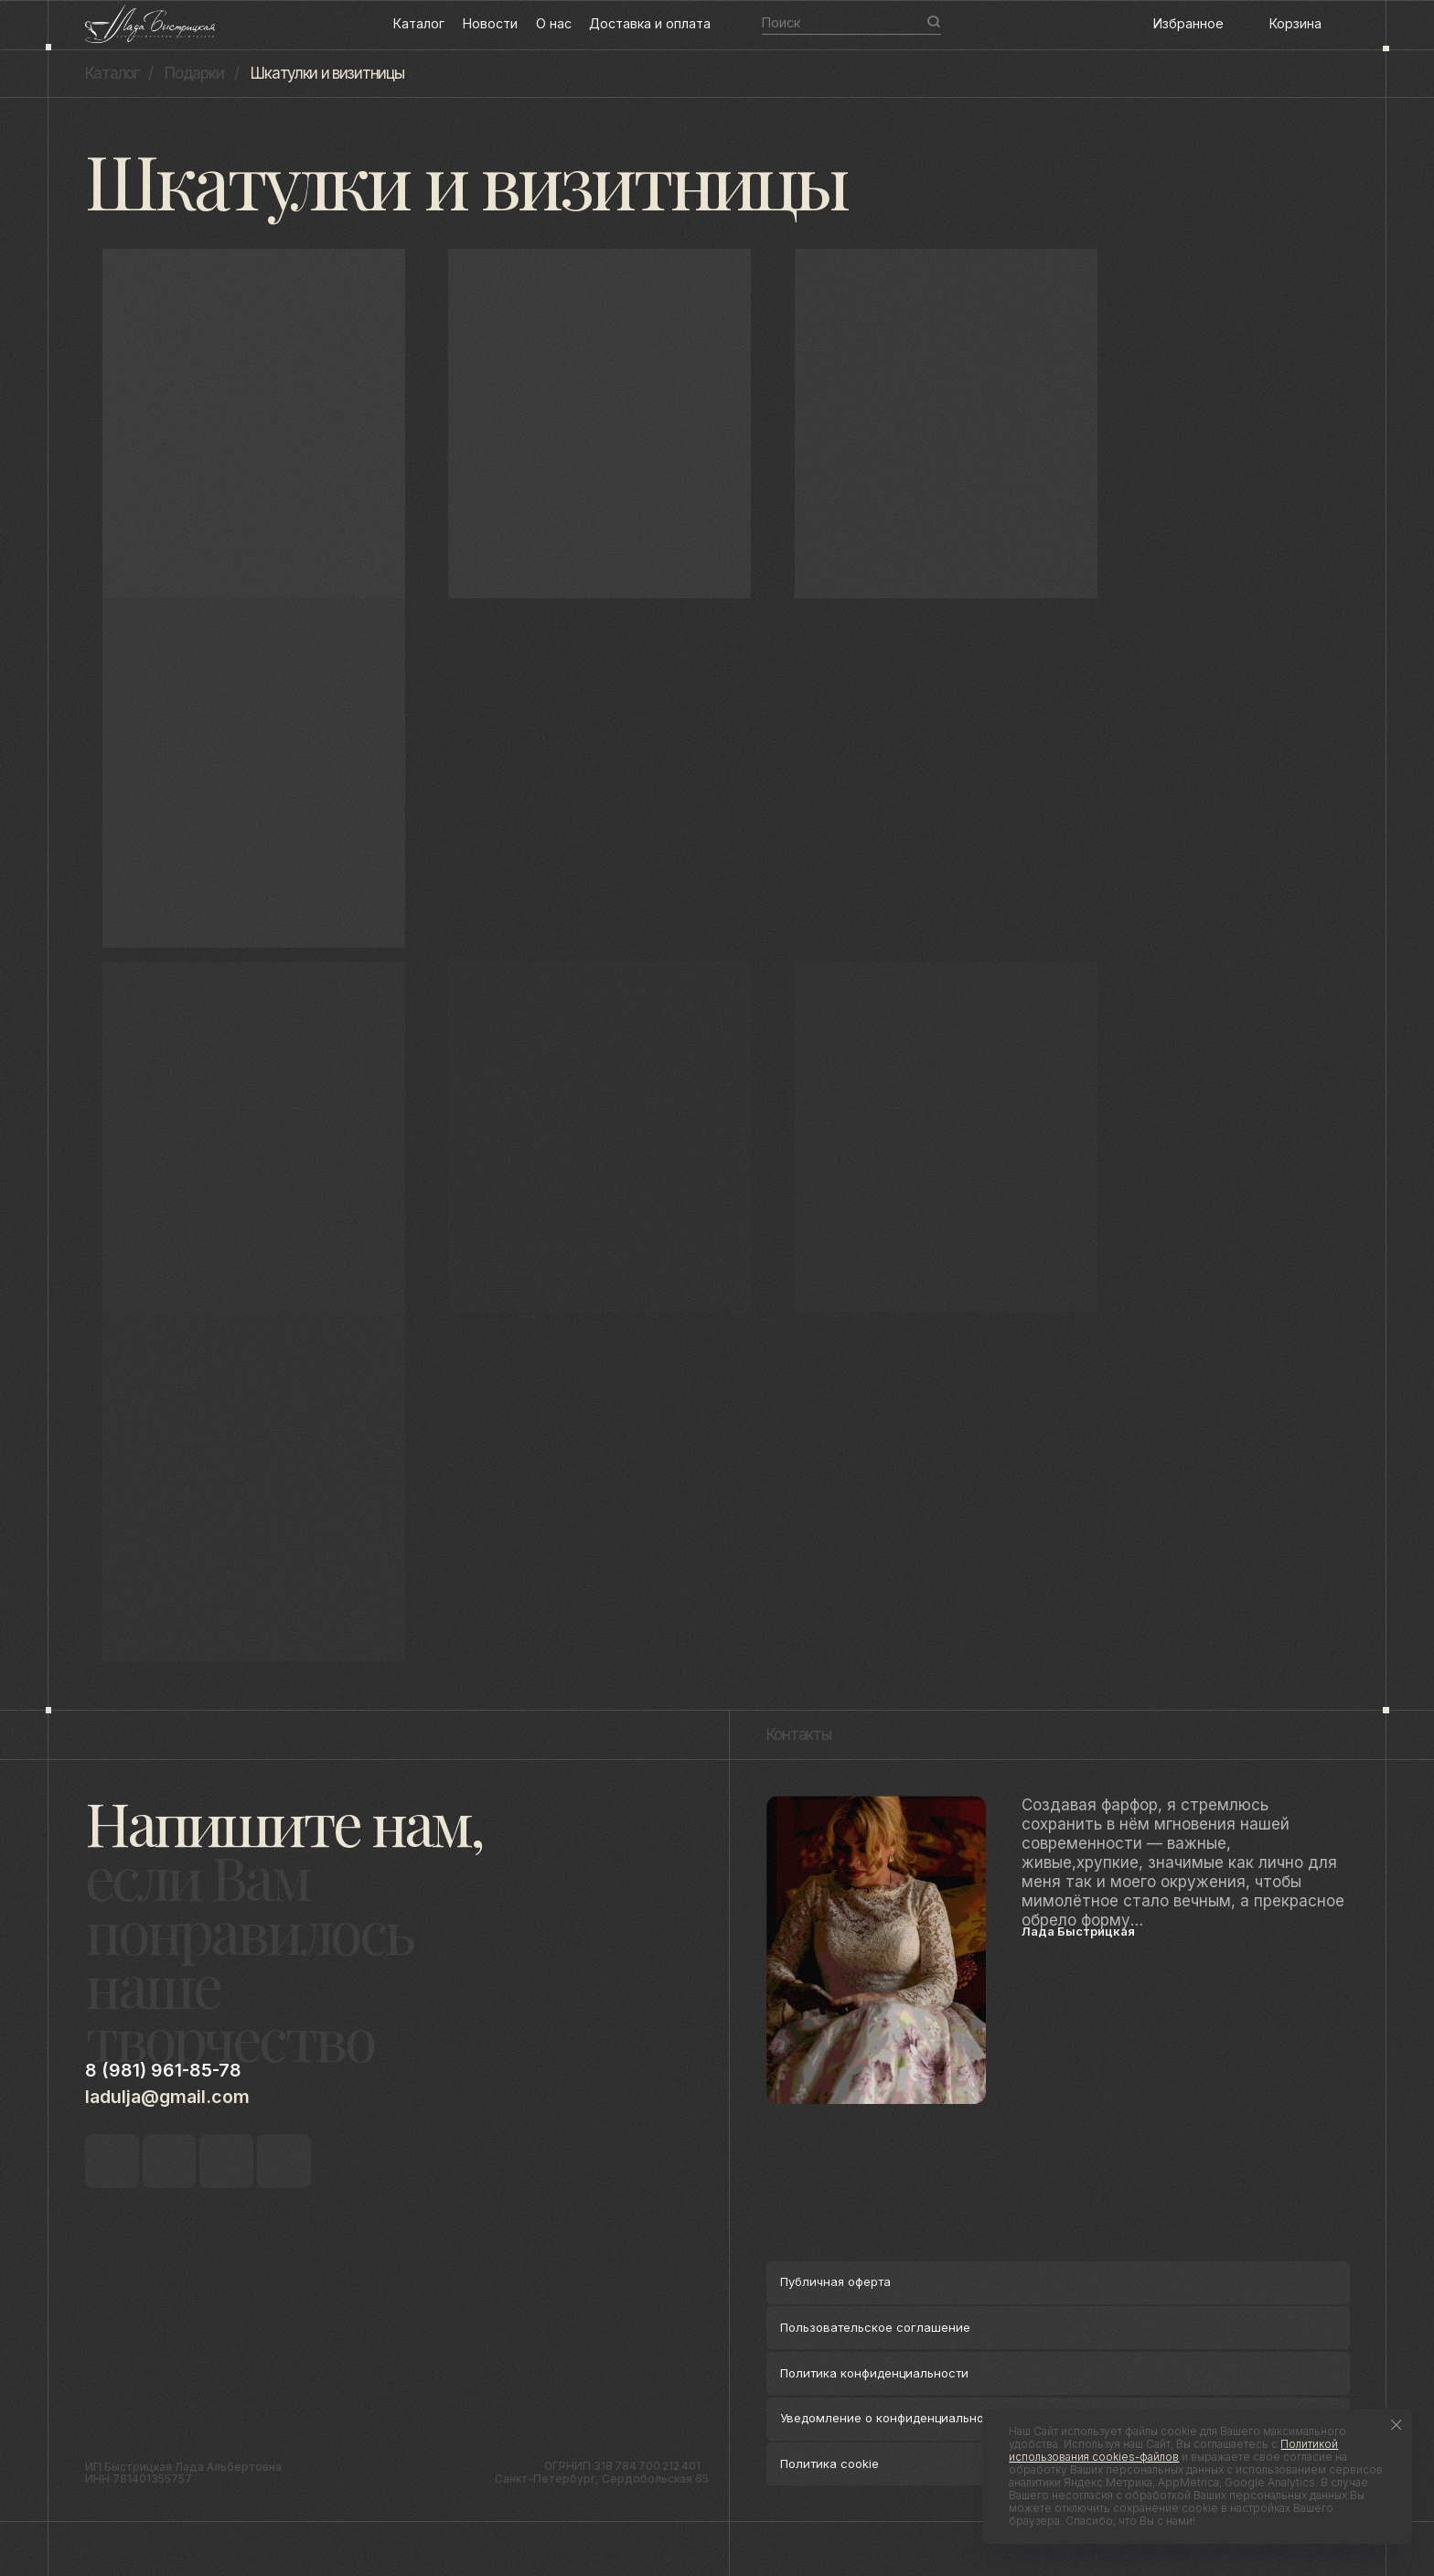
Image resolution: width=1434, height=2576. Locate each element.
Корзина (1295, 23)
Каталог (418, 23)
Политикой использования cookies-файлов (1173, 2450)
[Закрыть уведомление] (1396, 2425)
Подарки (194, 73)
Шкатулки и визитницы (327, 73)
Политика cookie (829, 2463)
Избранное (1188, 23)
